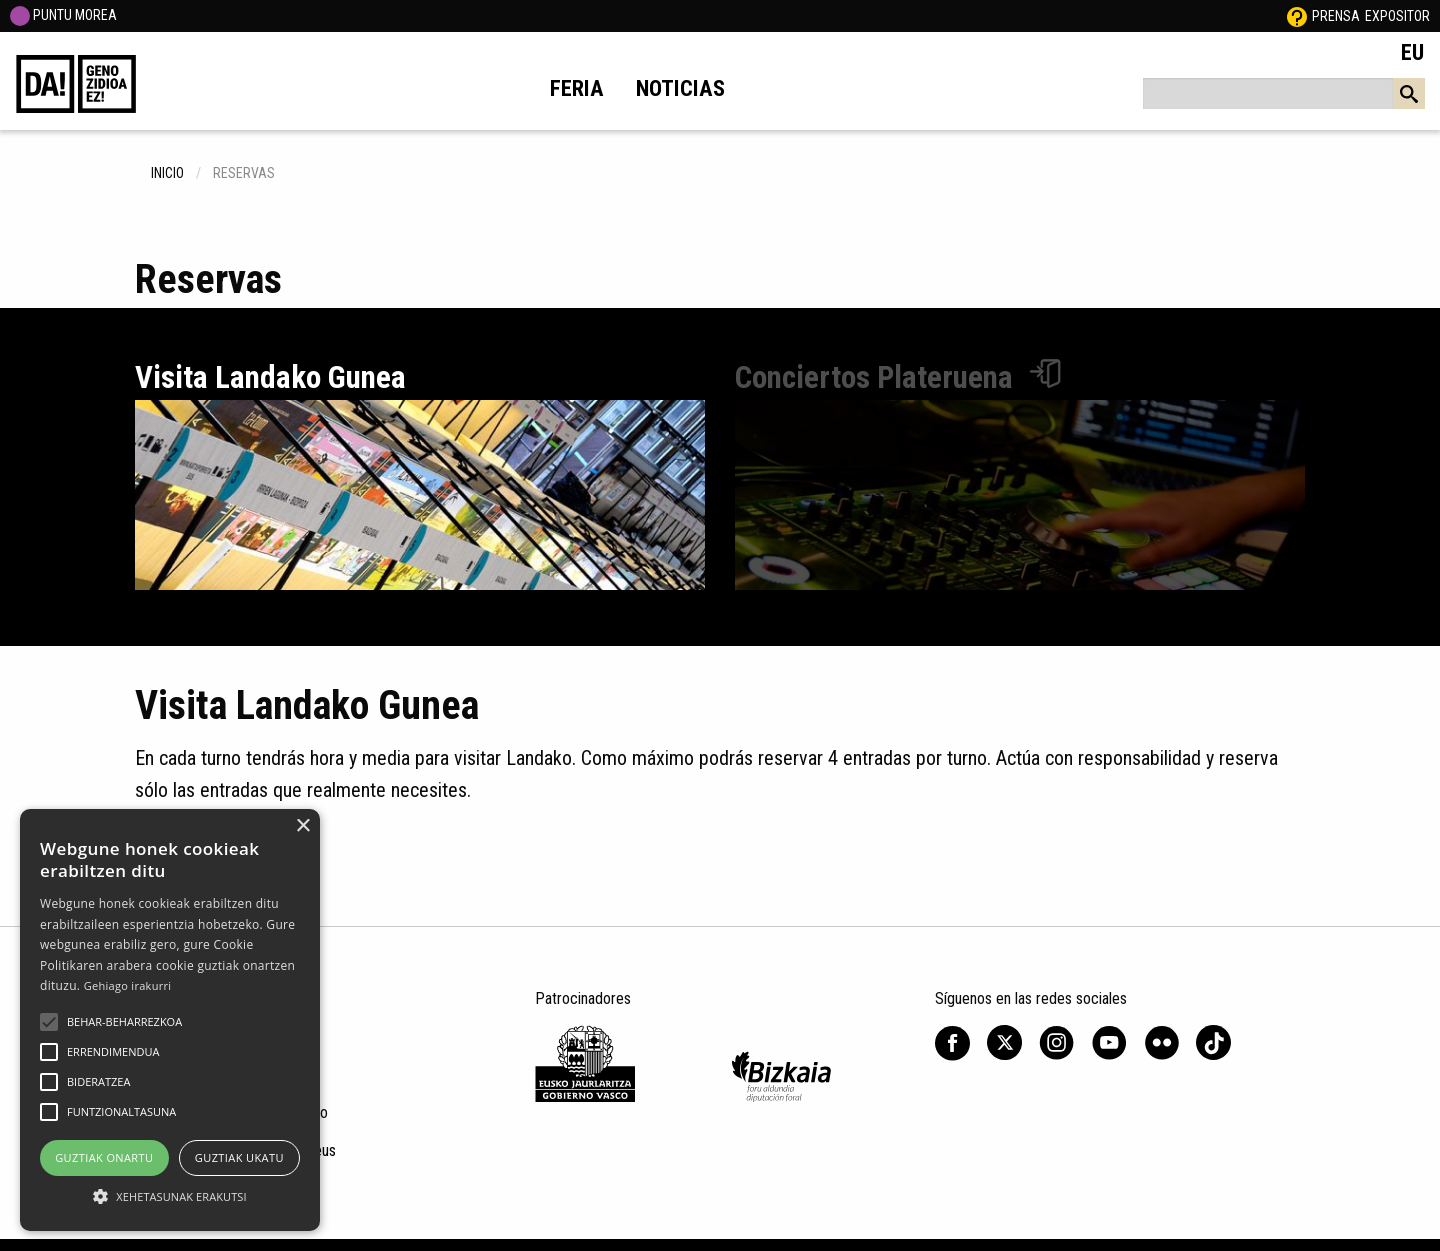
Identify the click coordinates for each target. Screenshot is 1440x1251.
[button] (49, 1022)
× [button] (302, 826)
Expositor (1397, 16)
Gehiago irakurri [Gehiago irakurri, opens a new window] (128, 985)
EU (1412, 52)
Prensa (1336, 16)
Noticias (680, 88)
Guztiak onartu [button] (104, 1157)
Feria (577, 88)
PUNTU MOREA (63, 15)
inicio (167, 173)
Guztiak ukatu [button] (239, 1157)
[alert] (170, 1020)
